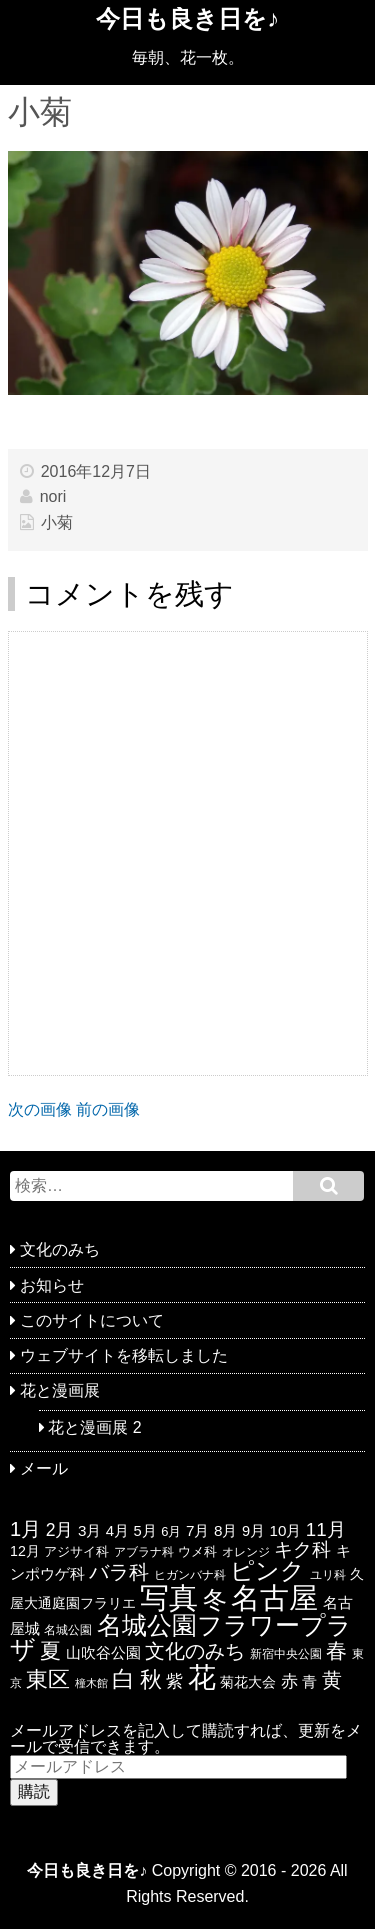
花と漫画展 (60, 1390)
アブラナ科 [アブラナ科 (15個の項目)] (144, 1551)
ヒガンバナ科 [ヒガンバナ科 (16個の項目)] (190, 1575)
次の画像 (40, 1109)
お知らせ (52, 1285)
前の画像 (108, 1109)
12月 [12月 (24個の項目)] (25, 1551)
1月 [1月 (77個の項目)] (25, 1529)
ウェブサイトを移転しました (124, 1355)
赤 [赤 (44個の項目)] (289, 1681)
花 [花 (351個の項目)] (202, 1677)
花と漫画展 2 (94, 1427)
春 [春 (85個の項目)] (336, 1650)
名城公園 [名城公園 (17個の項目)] (68, 1630)
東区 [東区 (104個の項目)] (48, 1679)
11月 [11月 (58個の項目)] (326, 1529)
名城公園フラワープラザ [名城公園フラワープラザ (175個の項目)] (181, 1638)
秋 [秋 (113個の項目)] (151, 1679)
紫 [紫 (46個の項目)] (174, 1681)
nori (53, 496)
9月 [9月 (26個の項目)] (253, 1531)
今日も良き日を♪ (187, 19)
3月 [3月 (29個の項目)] (89, 1530)
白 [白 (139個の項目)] (123, 1679)
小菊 (57, 522)
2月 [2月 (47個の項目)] (60, 1530)
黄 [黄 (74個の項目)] (332, 1680)
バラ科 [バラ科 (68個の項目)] (119, 1572)
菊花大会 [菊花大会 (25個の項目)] (248, 1682)
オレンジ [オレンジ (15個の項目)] (246, 1551)
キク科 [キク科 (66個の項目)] (302, 1549)
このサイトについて (92, 1320)
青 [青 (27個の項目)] (309, 1682)
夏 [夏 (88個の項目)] (50, 1650)
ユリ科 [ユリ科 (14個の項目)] (328, 1575)
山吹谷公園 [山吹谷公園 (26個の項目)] (103, 1653)
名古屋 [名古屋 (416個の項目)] (274, 1598)
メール (44, 1468)
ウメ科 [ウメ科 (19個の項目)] (197, 1551)
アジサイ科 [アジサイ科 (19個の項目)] (76, 1551)
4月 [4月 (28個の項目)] (117, 1530)
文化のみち (60, 1249)
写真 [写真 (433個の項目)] (169, 1597)
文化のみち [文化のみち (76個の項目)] (195, 1651)
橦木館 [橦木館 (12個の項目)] (91, 1683)
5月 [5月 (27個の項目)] (145, 1531)
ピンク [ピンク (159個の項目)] (267, 1570)
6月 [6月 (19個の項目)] (171, 1531)
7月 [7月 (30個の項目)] (198, 1530)
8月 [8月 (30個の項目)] (226, 1530)
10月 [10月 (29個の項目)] (285, 1530)
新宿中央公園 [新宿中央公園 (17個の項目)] (286, 1654)
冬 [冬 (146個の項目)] (215, 1600)
